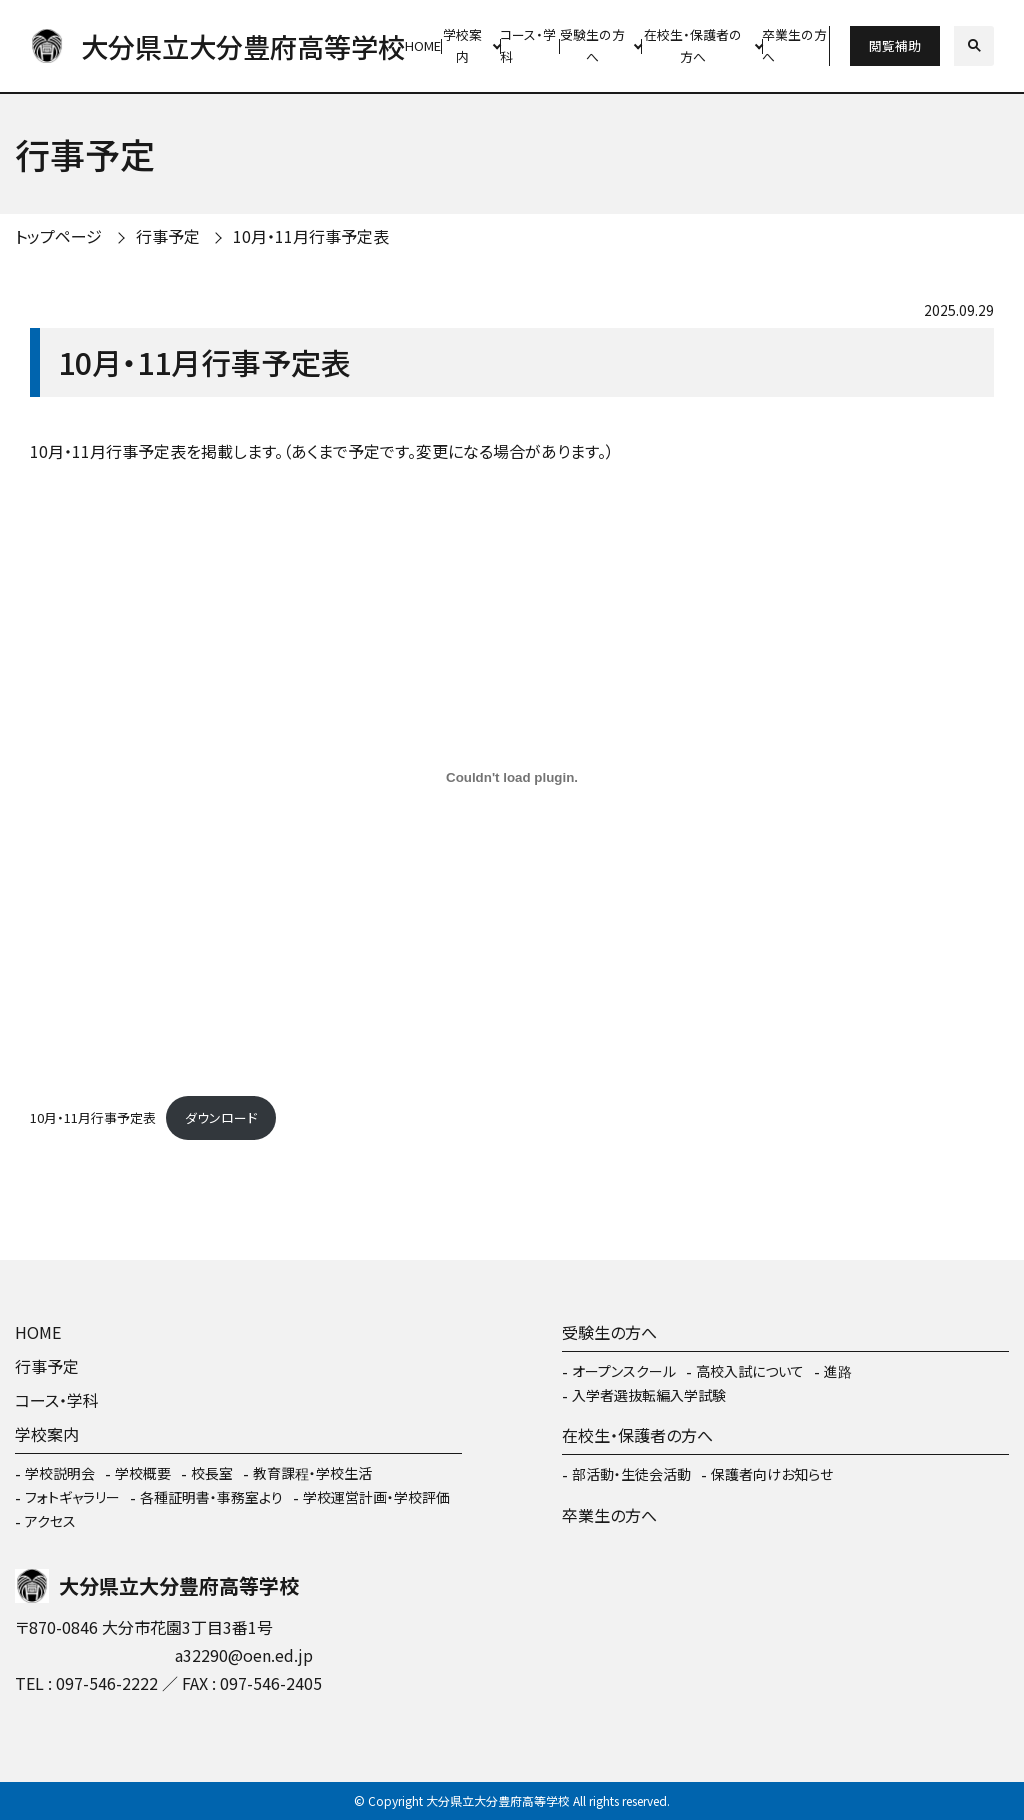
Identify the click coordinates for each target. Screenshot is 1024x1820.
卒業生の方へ (794, 46)
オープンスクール (624, 1371)
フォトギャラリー (72, 1497)
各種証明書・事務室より (211, 1497)
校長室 (212, 1473)
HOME (423, 45)
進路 (838, 1371)
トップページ (58, 236)
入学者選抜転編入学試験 (649, 1395)
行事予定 (168, 236)
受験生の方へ (592, 46)
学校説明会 (60, 1473)
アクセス (50, 1521)
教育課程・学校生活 (312, 1473)
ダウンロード (221, 1117)
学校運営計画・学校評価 (376, 1497)
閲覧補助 (895, 45)
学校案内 (462, 46)
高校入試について (750, 1371)
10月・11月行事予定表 (311, 236)
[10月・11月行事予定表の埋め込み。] (512, 777)
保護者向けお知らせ (772, 1474)
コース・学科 (528, 46)
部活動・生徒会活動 (631, 1474)
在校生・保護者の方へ (693, 46)
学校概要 (143, 1473)
